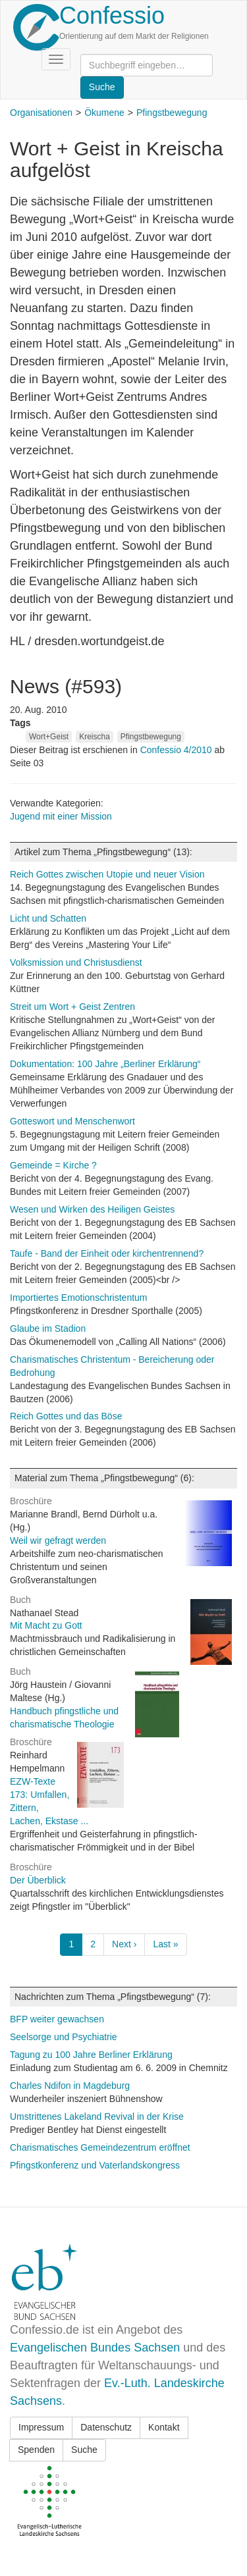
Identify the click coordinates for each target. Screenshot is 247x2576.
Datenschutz (106, 2427)
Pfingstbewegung (171, 112)
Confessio (112, 15)
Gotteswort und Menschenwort (72, 1121)
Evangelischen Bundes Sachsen (95, 2347)
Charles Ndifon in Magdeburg (70, 2085)
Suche (84, 2449)
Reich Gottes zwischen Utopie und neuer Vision (107, 874)
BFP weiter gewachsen (57, 2019)
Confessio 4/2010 (177, 750)
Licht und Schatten (48, 918)
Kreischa (94, 736)
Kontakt (163, 2427)
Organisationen (41, 112)
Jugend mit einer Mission (61, 816)
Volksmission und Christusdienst (76, 962)
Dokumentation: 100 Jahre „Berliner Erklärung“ (105, 1064)
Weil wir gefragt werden (58, 1540)
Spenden (36, 2449)
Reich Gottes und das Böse (66, 1416)
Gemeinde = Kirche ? (53, 1165)
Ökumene (104, 112)
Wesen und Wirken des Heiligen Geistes (92, 1209)
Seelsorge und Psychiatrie (63, 2037)
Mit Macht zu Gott (46, 1625)
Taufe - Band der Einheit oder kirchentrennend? (107, 1253)
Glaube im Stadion (48, 1328)
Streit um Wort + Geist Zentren (72, 1006)
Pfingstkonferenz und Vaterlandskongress (95, 2165)
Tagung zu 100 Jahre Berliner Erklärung (91, 2054)
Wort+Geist (49, 736)
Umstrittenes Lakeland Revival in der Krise (97, 2116)
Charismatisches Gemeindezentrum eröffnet (100, 2147)
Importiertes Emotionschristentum (79, 1297)
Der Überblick (38, 1880)
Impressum (41, 2427)
